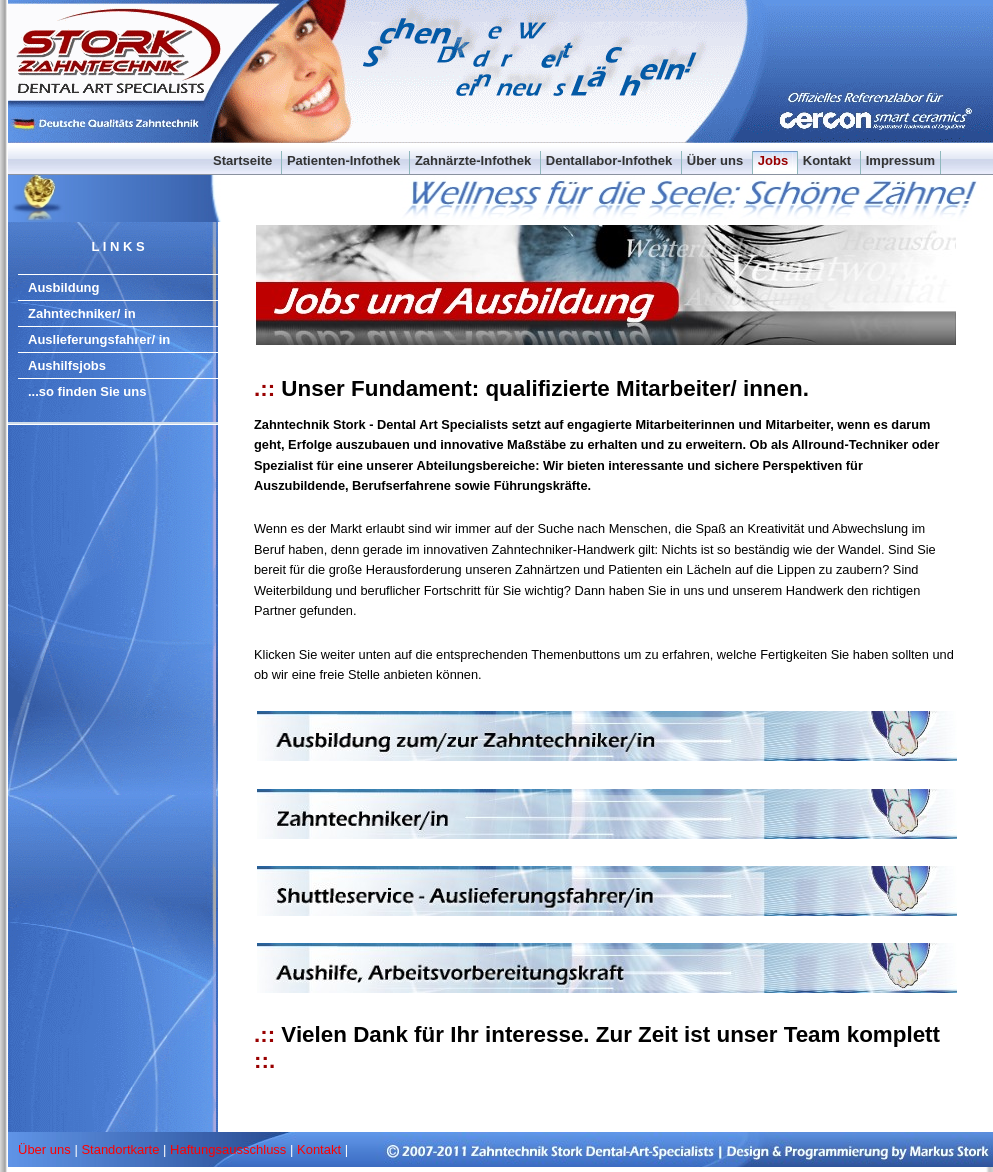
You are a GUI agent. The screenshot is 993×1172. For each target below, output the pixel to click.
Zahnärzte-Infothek (475, 160)
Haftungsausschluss (228, 1149)
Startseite (244, 160)
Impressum (900, 160)
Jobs (775, 160)
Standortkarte (120, 1149)
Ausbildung (64, 287)
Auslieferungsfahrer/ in (99, 339)
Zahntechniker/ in (82, 313)
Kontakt (829, 160)
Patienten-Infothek (345, 160)
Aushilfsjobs (67, 365)
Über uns (717, 160)
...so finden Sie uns (87, 391)
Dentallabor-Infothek (611, 160)
